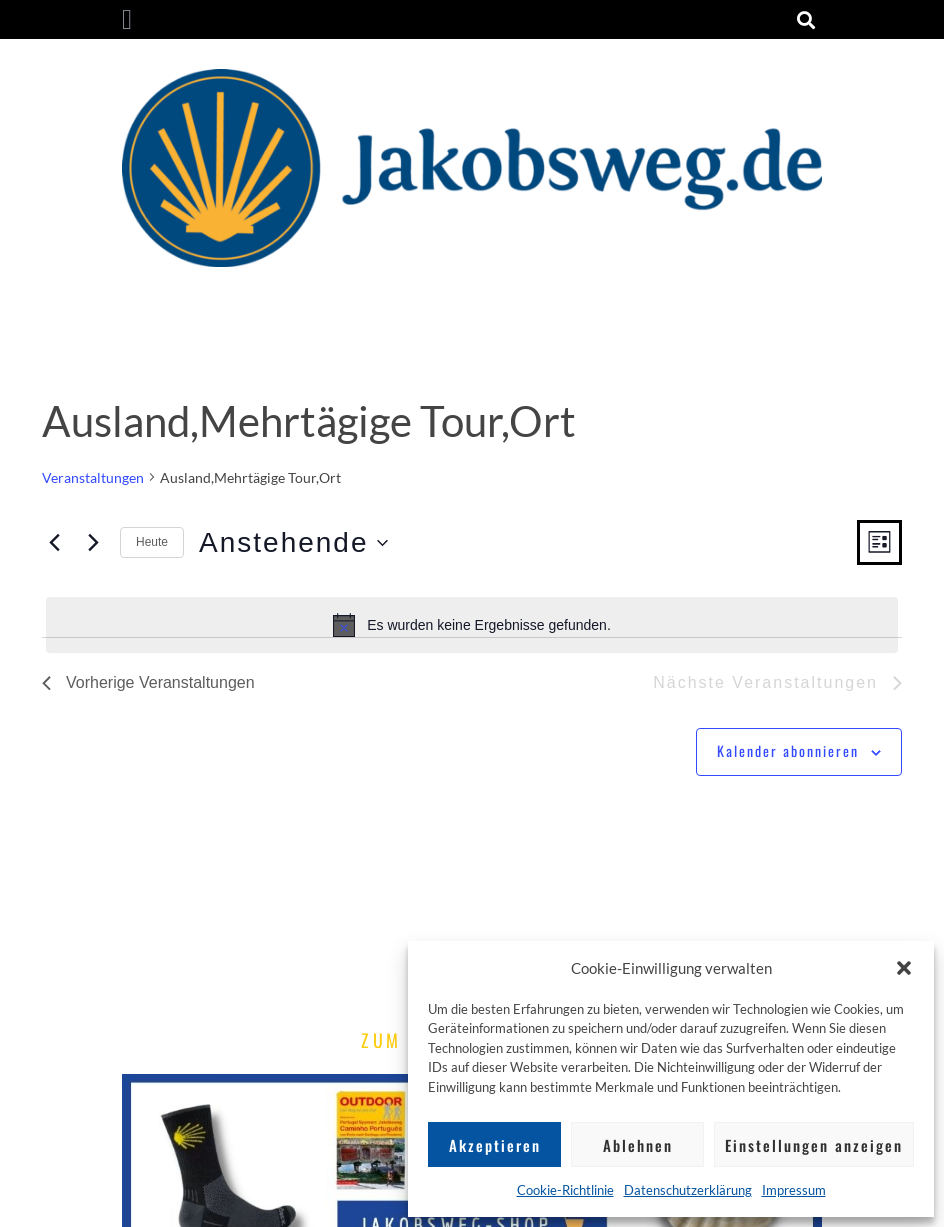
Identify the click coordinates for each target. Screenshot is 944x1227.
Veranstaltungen (93, 477)
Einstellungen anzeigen (814, 1145)
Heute (152, 542)
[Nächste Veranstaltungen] (93, 543)
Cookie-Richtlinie (565, 1190)
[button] (904, 968)
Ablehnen (638, 1145)
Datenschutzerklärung (688, 1190)
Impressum (794, 1190)
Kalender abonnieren (788, 750)
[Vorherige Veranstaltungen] (54, 543)
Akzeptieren (495, 1145)
